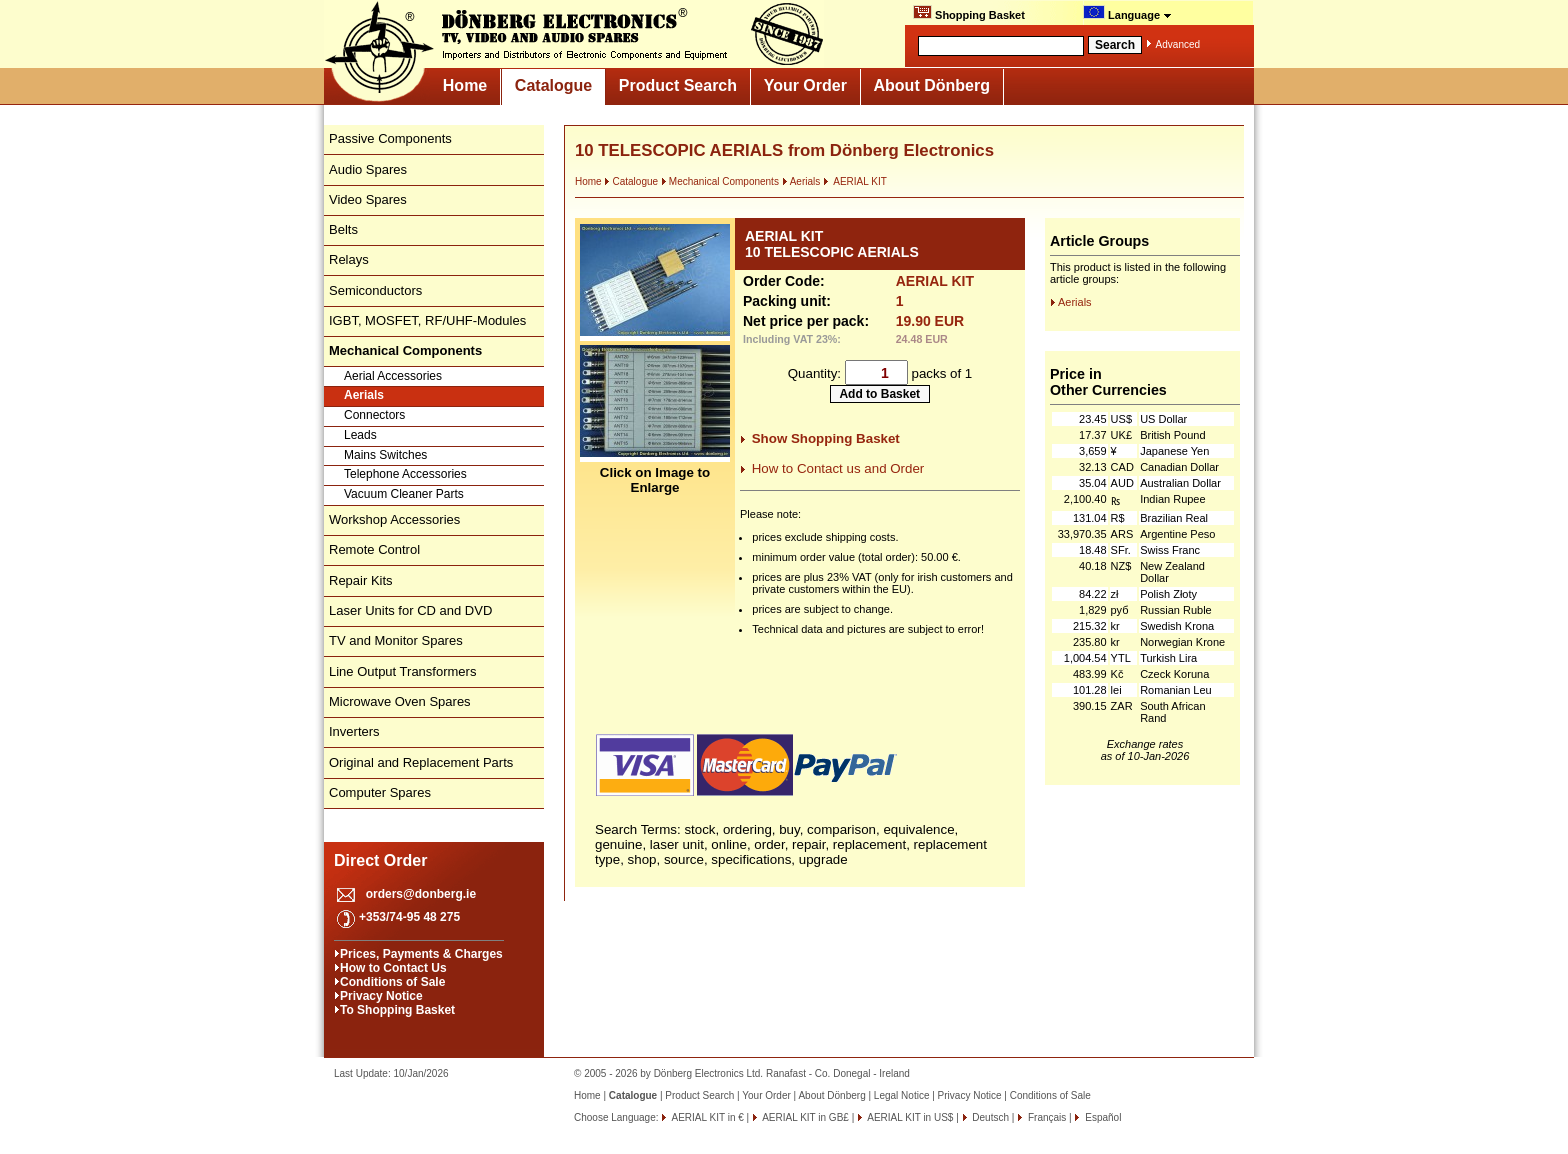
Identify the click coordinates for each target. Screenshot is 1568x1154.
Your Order (805, 85)
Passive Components (390, 138)
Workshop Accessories (394, 519)
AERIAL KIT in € (706, 1117)
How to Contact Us (393, 968)
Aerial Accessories (393, 376)
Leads (360, 435)
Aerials (364, 395)
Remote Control (374, 549)
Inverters (354, 731)
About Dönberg (932, 85)
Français (1045, 1117)
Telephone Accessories (405, 474)
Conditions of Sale (392, 982)
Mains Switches (385, 455)
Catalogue (553, 85)
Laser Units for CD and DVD (410, 610)
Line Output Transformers (402, 671)
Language (1127, 13)
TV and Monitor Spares (396, 640)
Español (1101, 1117)
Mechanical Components (720, 181)
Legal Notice (902, 1095)
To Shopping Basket (397, 1010)
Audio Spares (368, 169)
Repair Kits (361, 580)
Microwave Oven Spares (400, 701)
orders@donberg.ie (421, 894)
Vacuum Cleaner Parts (404, 494)
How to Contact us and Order (838, 468)
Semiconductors (375, 290)
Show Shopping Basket (826, 438)
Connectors (374, 415)
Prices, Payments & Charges (421, 954)
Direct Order (380, 860)
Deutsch (989, 1117)
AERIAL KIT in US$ (909, 1117)
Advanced (1178, 44)
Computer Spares (380, 792)
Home (465, 85)
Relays (349, 259)
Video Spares (368, 199)
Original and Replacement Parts (421, 762)
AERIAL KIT (855, 181)
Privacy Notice (381, 996)
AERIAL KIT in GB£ (804, 1117)
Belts (343, 229)
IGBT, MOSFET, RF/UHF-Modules (427, 320)
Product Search (678, 85)
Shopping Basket (969, 13)
